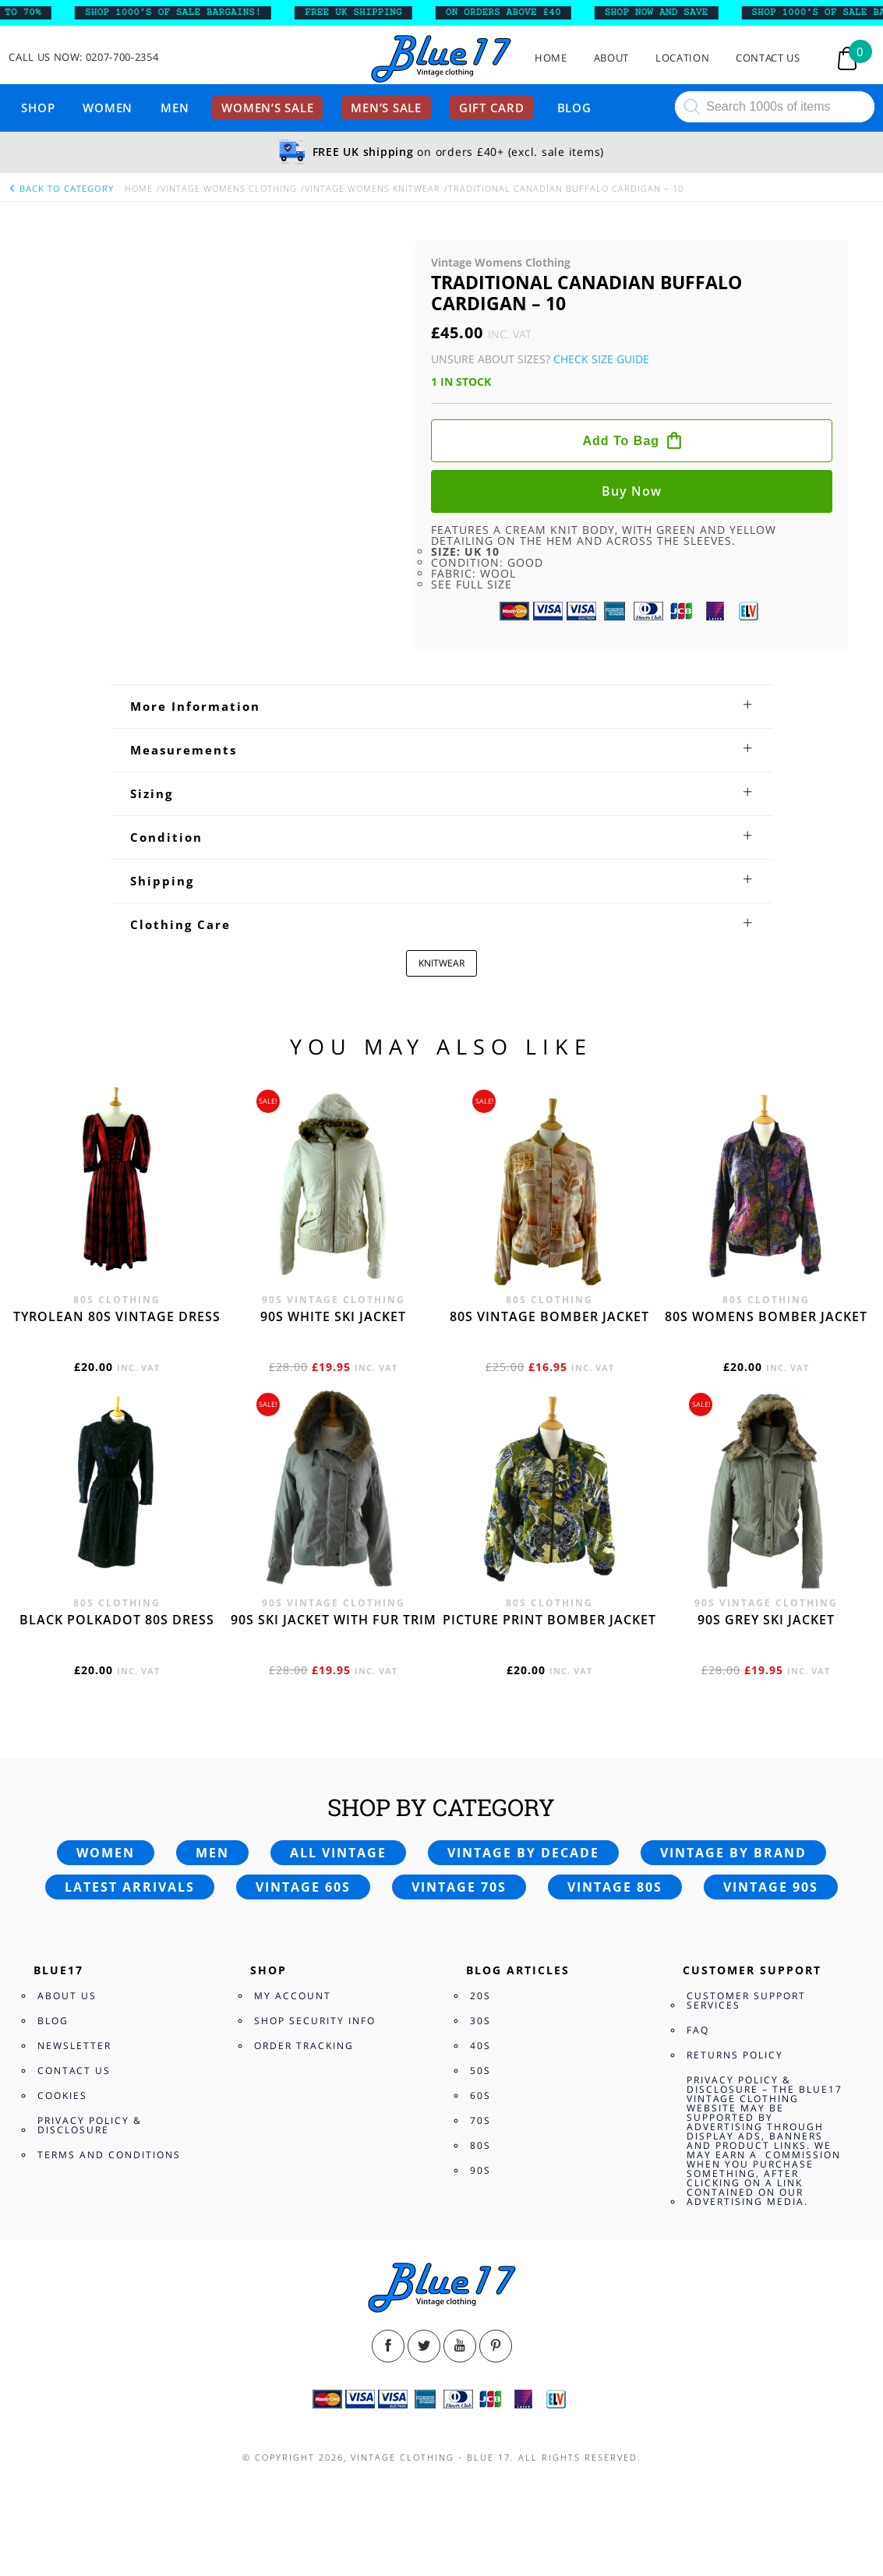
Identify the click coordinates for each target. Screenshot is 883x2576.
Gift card (492, 107)
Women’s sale (267, 107)
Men (175, 107)
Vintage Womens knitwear (372, 188)
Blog (574, 107)
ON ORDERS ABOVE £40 (522, 12)
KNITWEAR (441, 1736)
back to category (61, 188)
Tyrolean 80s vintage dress (117, 2089)
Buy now (632, 491)
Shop (38, 107)
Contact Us (768, 58)
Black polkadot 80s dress (116, 2392)
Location (682, 58)
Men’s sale (386, 107)
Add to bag (620, 440)
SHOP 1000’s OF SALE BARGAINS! (192, 12)
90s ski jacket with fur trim (333, 2392)
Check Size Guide (601, 359)
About (611, 58)
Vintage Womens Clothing (229, 188)
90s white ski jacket (333, 2089)
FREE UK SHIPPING (372, 12)
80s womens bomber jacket (766, 2089)
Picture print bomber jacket (549, 2392)
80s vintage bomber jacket (549, 2089)
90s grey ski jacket (766, 2392)
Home (551, 58)
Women (107, 107)
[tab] (441, 1479)
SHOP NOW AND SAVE (675, 12)
